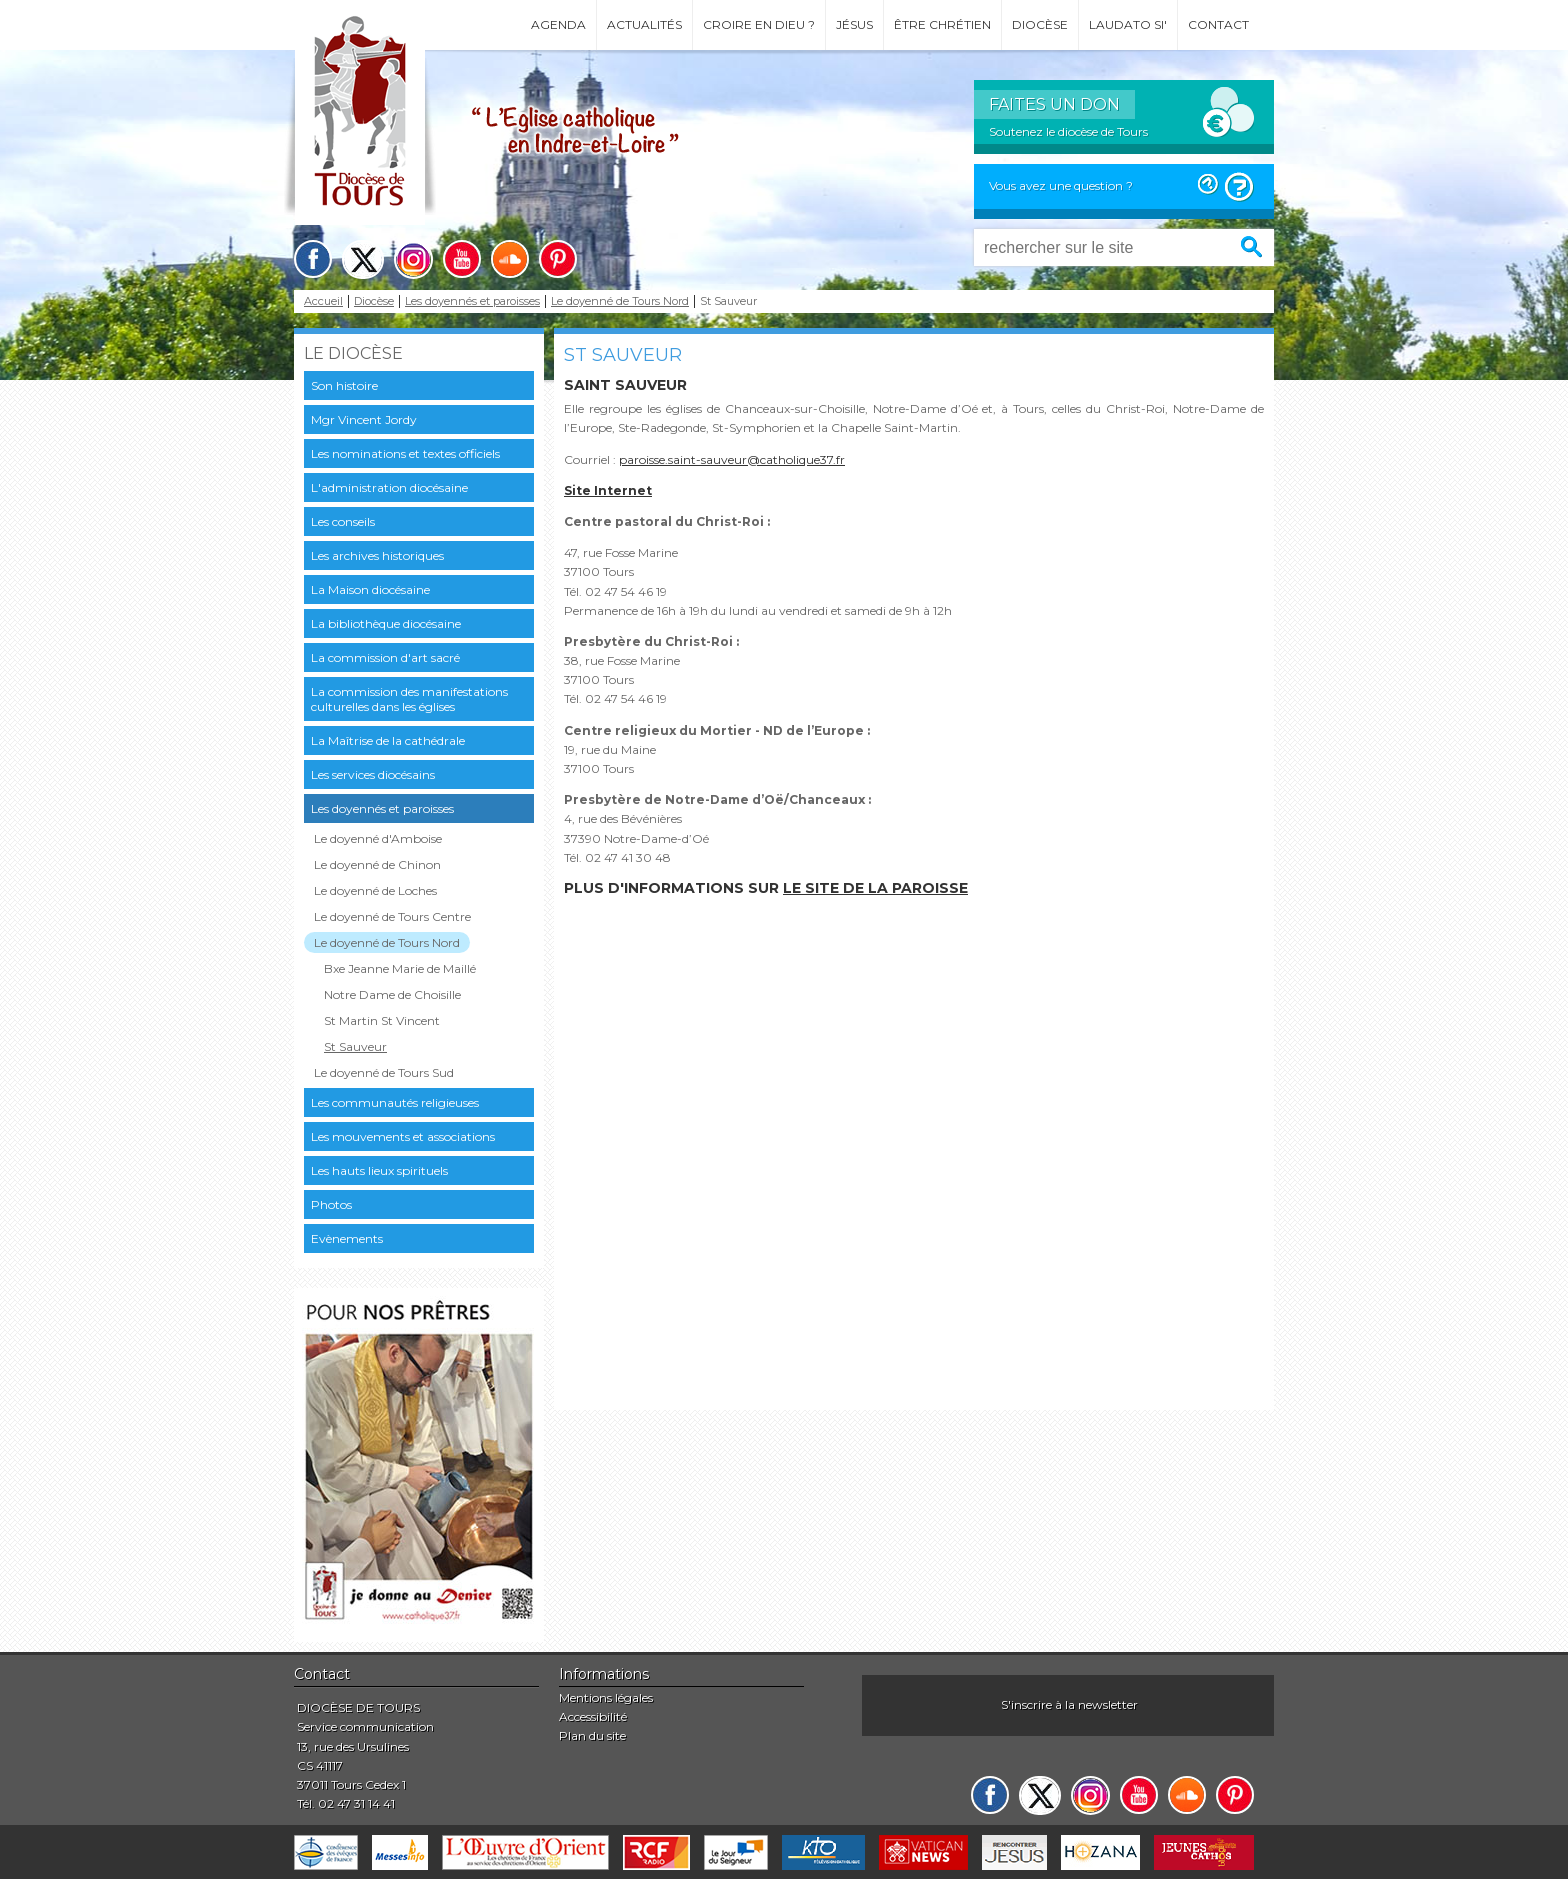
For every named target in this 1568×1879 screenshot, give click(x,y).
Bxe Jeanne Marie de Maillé (400, 968)
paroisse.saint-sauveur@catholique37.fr (732, 459)
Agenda (558, 24)
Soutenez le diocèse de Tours (1068, 131)
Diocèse (1040, 24)
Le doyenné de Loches (375, 890)
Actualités (644, 24)
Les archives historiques (377, 555)
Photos (331, 1204)
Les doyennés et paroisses (472, 301)
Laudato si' (1128, 24)
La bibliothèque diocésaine (386, 623)
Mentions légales (606, 1697)
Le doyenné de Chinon (377, 864)
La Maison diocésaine (370, 589)
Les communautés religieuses (395, 1102)
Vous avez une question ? (1061, 185)
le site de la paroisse (875, 888)
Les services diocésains (373, 774)
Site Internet (608, 490)
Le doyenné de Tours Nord (620, 301)
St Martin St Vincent (382, 1020)
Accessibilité (593, 1716)
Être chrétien (942, 24)
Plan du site (592, 1735)
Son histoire (344, 385)
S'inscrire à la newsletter (1069, 1704)
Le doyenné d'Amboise (378, 838)
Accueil (323, 301)
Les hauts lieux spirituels (379, 1170)
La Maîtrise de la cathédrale (388, 740)
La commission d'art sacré (385, 657)
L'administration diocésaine (389, 487)
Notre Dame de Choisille (392, 994)
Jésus (854, 24)
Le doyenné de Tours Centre (392, 916)
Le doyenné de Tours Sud (384, 1072)
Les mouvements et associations (403, 1136)
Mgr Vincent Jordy (364, 419)
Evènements (347, 1238)
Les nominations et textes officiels (405, 453)
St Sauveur (355, 1046)
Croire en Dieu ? (759, 24)
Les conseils (343, 521)
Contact (1218, 24)
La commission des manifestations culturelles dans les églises (409, 699)
